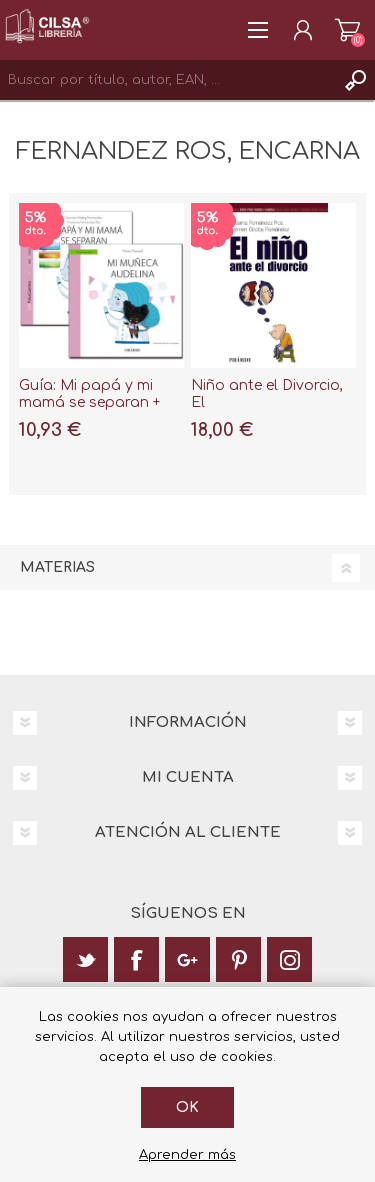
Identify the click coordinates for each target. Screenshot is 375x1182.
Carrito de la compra (347, 30)
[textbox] (167, 80)
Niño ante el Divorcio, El (267, 394)
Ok (187, 1107)
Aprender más (187, 1155)
